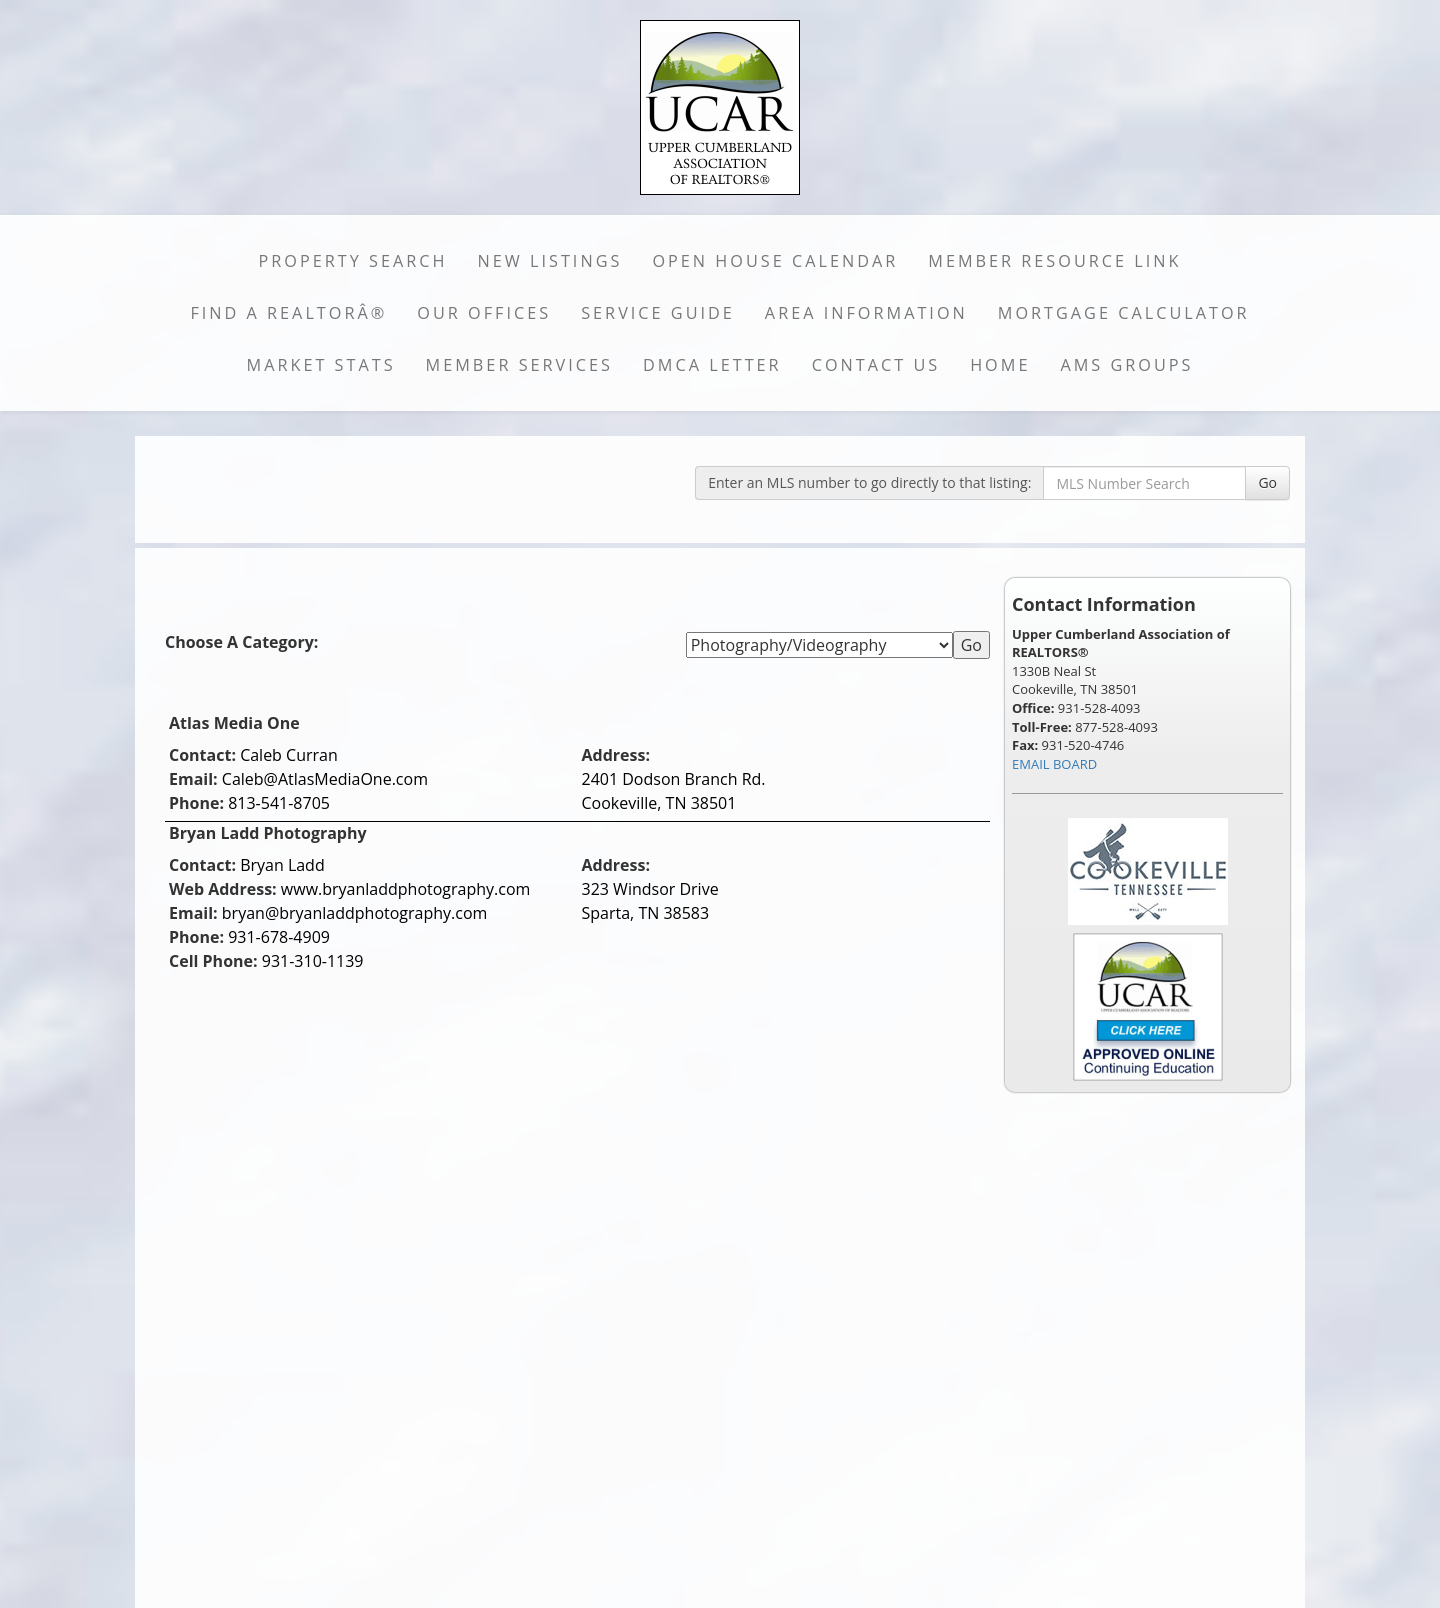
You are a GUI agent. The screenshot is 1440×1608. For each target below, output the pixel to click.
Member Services (519, 365)
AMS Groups (1126, 365)
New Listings (550, 261)
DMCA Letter (712, 365)
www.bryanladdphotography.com (406, 889)
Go (1267, 482)
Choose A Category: (244, 642)
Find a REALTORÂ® (288, 313)
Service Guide (658, 313)
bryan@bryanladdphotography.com (355, 913)
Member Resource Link (1054, 261)
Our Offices (484, 313)
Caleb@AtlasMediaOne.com (325, 779)
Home (1000, 365)
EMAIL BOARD (1054, 764)
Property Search (353, 261)
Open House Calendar (775, 261)
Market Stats (321, 365)
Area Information (866, 313)
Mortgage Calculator (1124, 313)
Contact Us (876, 365)
